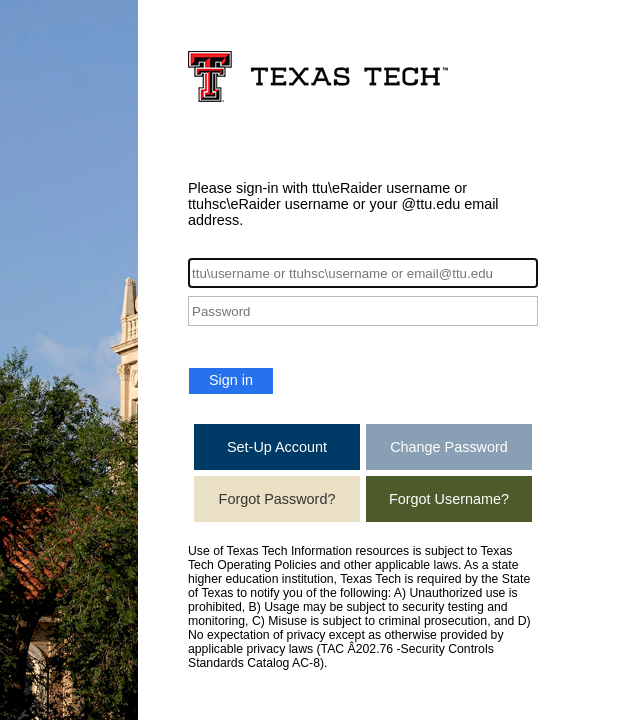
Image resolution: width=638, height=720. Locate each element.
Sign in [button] (231, 380)
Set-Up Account (277, 447)
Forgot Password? (277, 499)
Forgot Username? (449, 499)
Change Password (449, 447)
